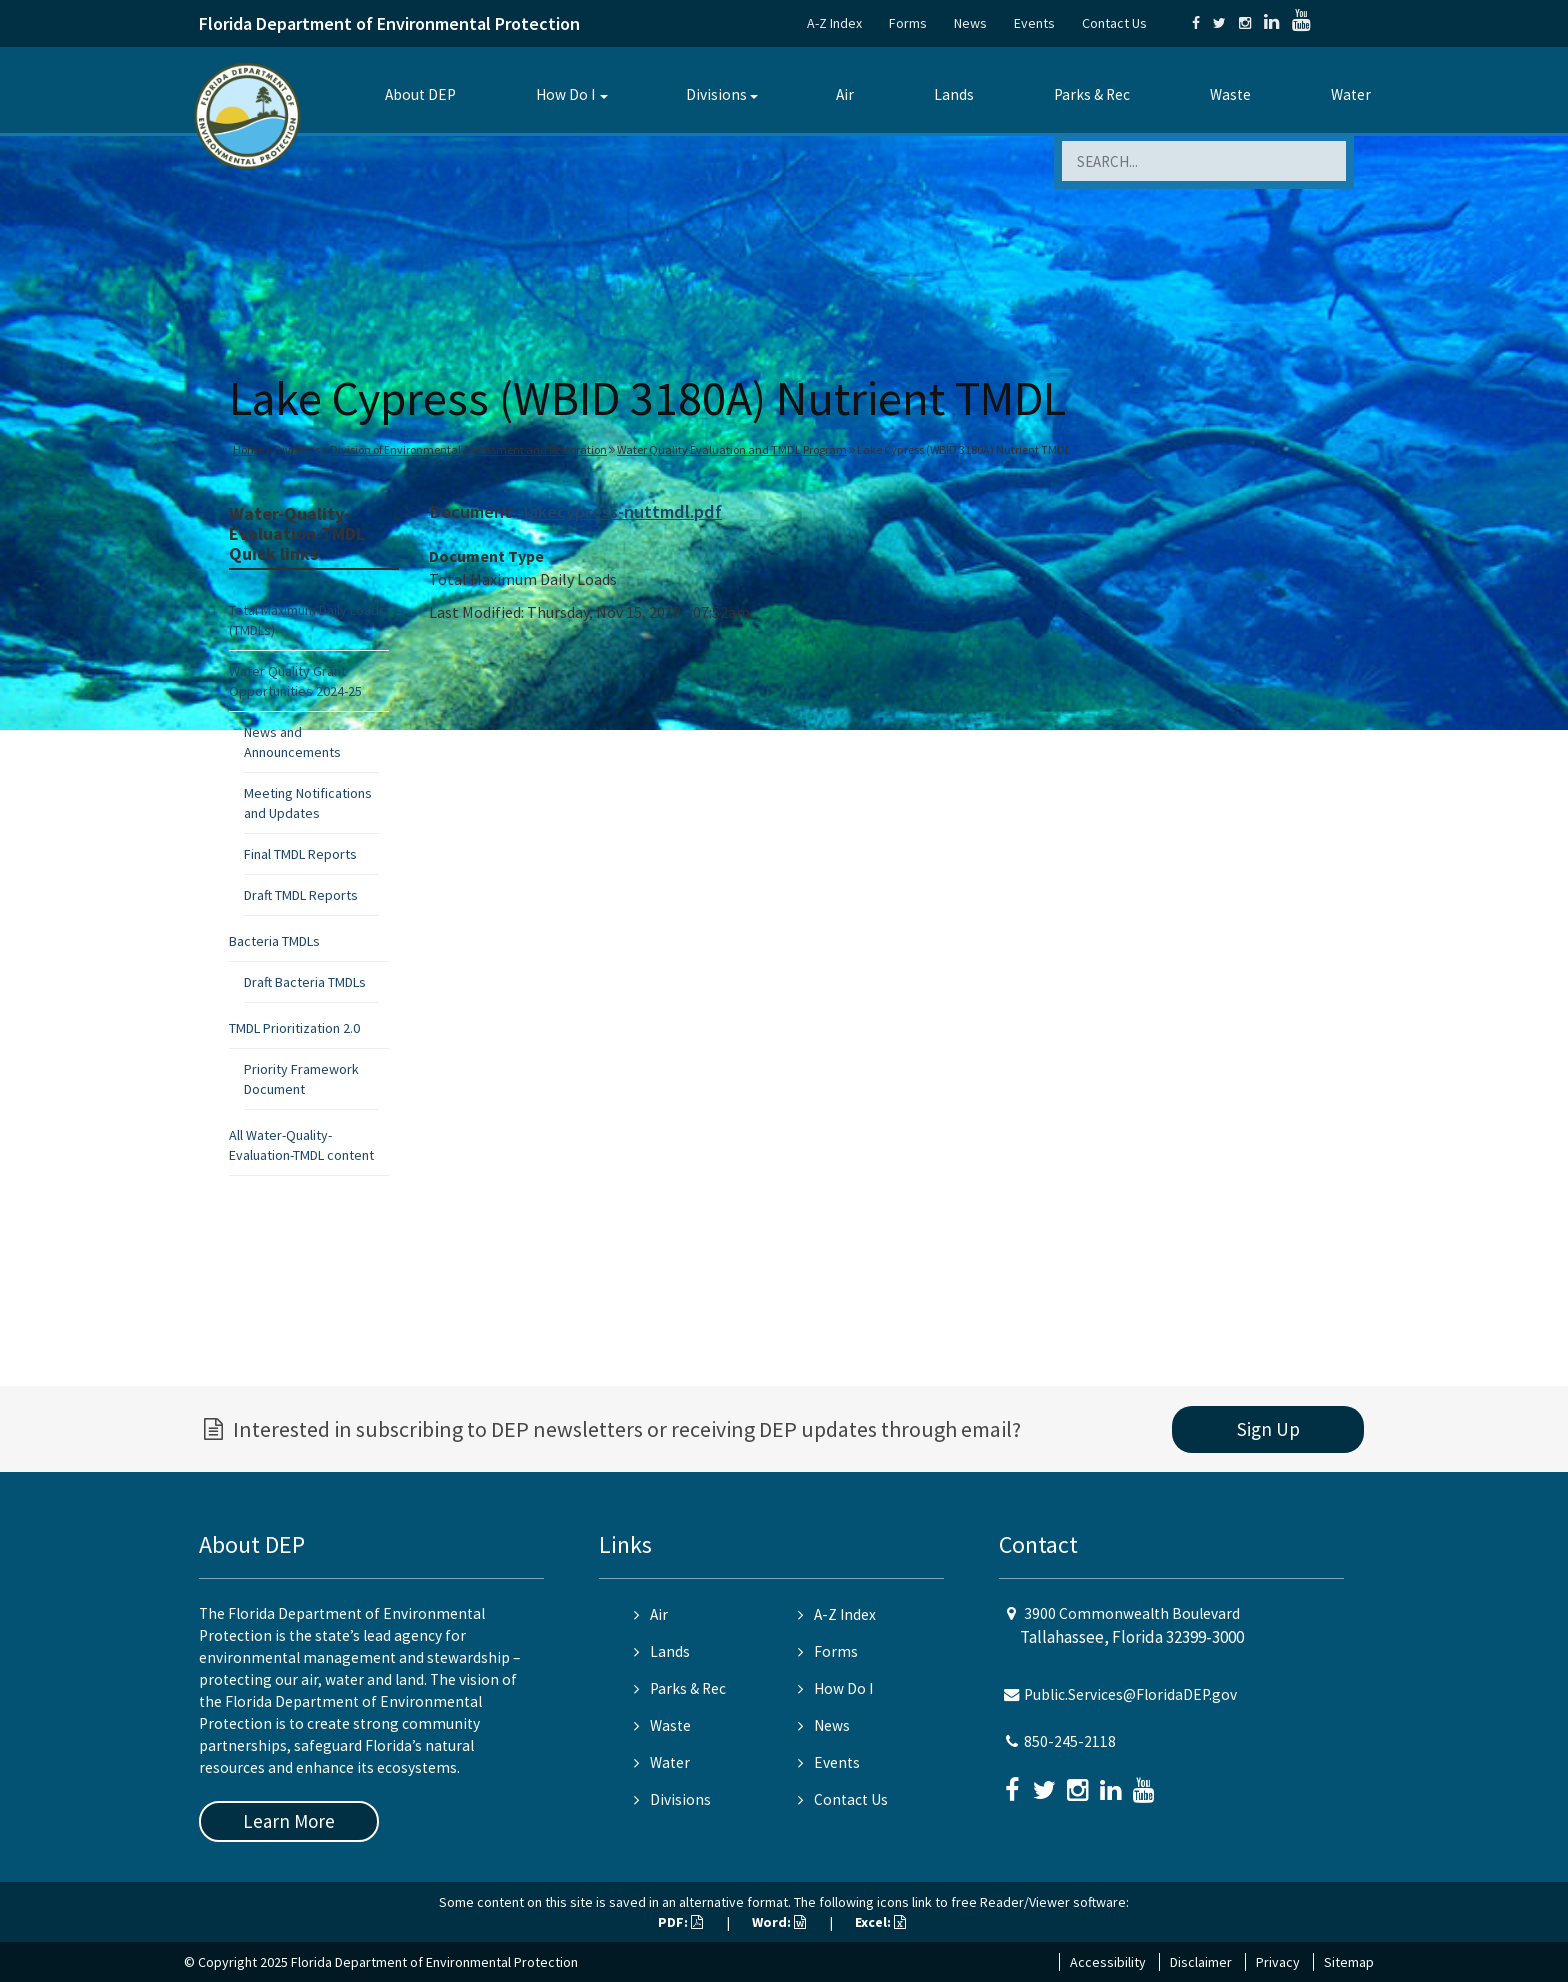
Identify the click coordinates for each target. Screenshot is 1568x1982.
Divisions (716, 94)
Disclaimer (1201, 1962)
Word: (779, 1922)
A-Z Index (834, 23)
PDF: (680, 1922)
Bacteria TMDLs (274, 941)
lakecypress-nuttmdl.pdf (623, 511)
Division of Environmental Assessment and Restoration (468, 449)
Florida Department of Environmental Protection (389, 23)
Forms (908, 23)
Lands (954, 94)
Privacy (1278, 1962)
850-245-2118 (1070, 1741)
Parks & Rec (1092, 94)
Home (248, 449)
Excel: (880, 1922)
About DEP (420, 94)
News (970, 23)
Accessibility (1108, 1962)
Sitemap (1349, 1962)
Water (1351, 94)
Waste (1230, 94)
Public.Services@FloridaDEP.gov (1130, 1694)
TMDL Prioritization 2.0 (294, 1028)
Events (1034, 23)
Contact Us (1114, 23)
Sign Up (1268, 1429)
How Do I (565, 94)
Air (845, 94)
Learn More (289, 1821)
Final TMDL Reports (300, 854)
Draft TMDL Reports (301, 895)
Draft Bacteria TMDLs (305, 982)
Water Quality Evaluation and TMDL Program (732, 449)
